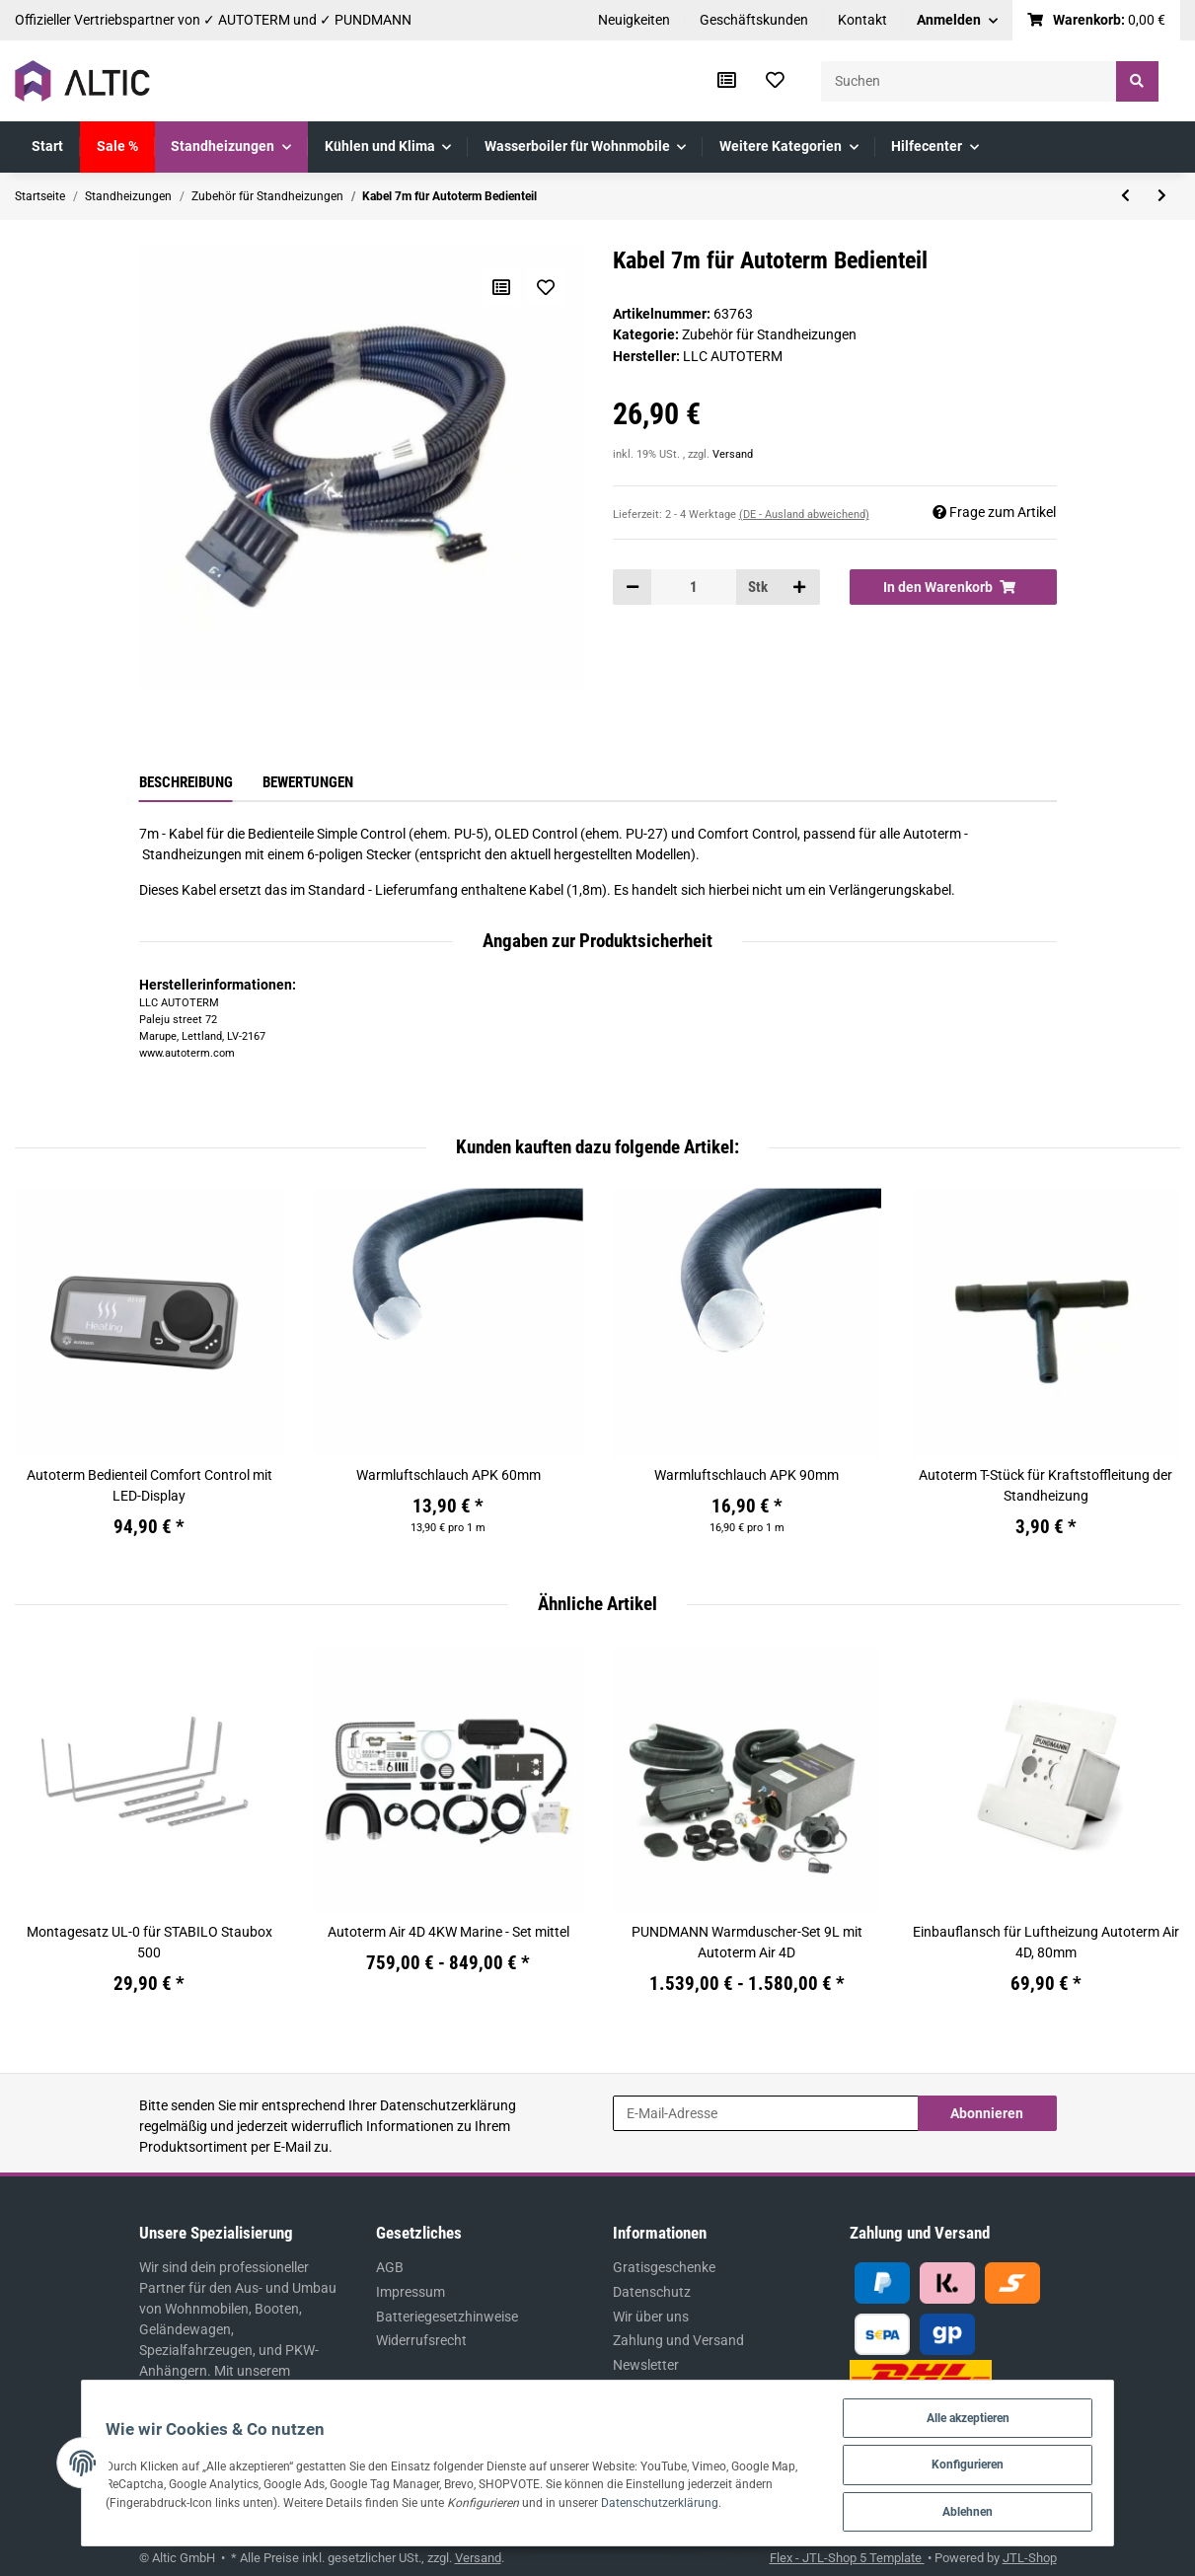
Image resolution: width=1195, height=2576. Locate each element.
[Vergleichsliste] (727, 81)
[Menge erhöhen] (799, 587)
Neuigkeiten (634, 20)
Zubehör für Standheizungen (769, 334)
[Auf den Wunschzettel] (545, 287)
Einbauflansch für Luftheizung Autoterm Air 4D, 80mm (1046, 1942)
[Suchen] (969, 81)
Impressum (410, 2292)
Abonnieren (986, 2113)
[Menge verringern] (632, 587)
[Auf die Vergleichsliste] (500, 287)
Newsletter (646, 2365)
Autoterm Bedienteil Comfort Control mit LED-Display (149, 1485)
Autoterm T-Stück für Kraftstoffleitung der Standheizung (1045, 1485)
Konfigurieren (1000, 2462)
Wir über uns (651, 2316)
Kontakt (862, 20)
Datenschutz (652, 2292)
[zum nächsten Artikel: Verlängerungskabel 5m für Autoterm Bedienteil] (1162, 196)
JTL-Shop (1030, 2557)
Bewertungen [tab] (307, 782)
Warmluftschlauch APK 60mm (448, 1475)
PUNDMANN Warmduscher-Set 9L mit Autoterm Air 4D (747, 1942)
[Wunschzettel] (775, 81)
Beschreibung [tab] (186, 782)
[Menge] (693, 587)
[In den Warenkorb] (953, 587)
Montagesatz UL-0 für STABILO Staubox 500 (149, 1942)
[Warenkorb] (1096, 20)
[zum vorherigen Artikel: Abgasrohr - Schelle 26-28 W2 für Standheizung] (1125, 196)
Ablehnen (1000, 2510)
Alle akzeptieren (1001, 2413)
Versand (732, 454)
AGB (390, 2267)
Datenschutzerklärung (448, 2105)
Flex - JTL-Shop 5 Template (847, 2557)
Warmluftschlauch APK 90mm (746, 1475)
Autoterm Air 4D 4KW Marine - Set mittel (448, 1932)
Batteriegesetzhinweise (447, 2316)
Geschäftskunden (754, 20)
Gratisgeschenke (664, 2267)
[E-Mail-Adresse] (766, 2113)
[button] (957, 20)
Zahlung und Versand (678, 2340)
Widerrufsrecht (421, 2340)
